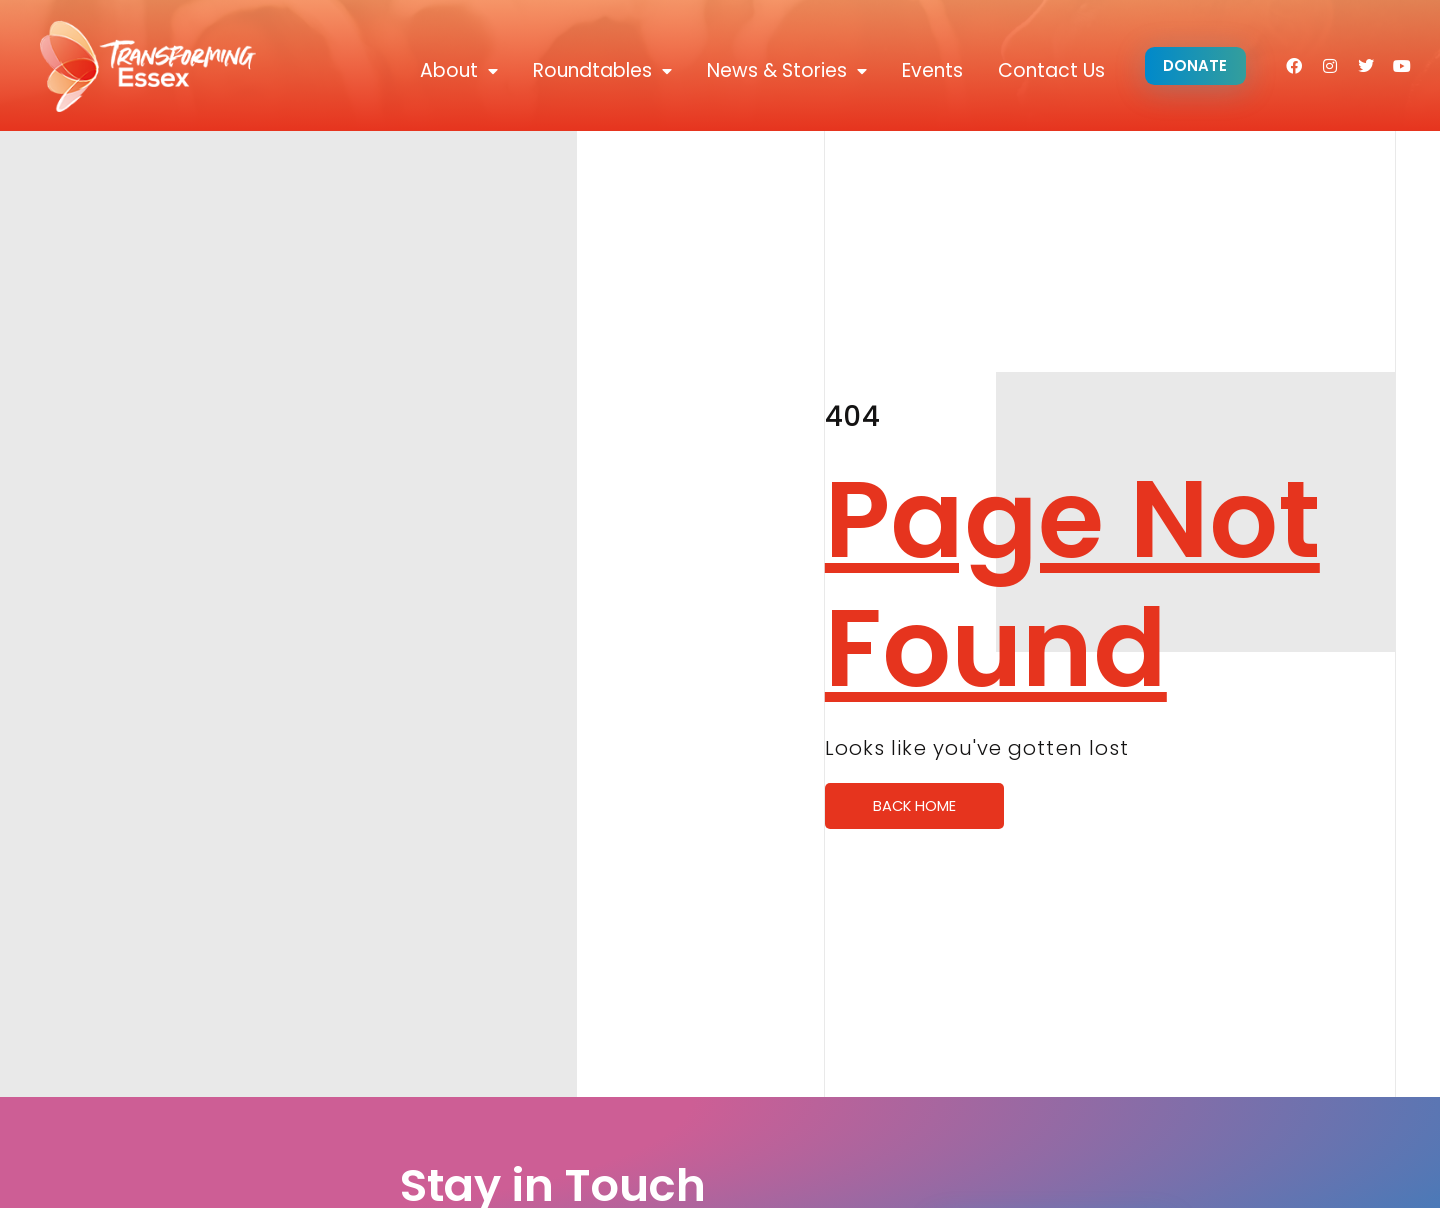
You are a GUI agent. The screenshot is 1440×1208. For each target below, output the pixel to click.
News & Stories (783, 70)
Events (928, 70)
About (455, 70)
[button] (1193, 66)
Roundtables (598, 70)
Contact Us (1047, 70)
